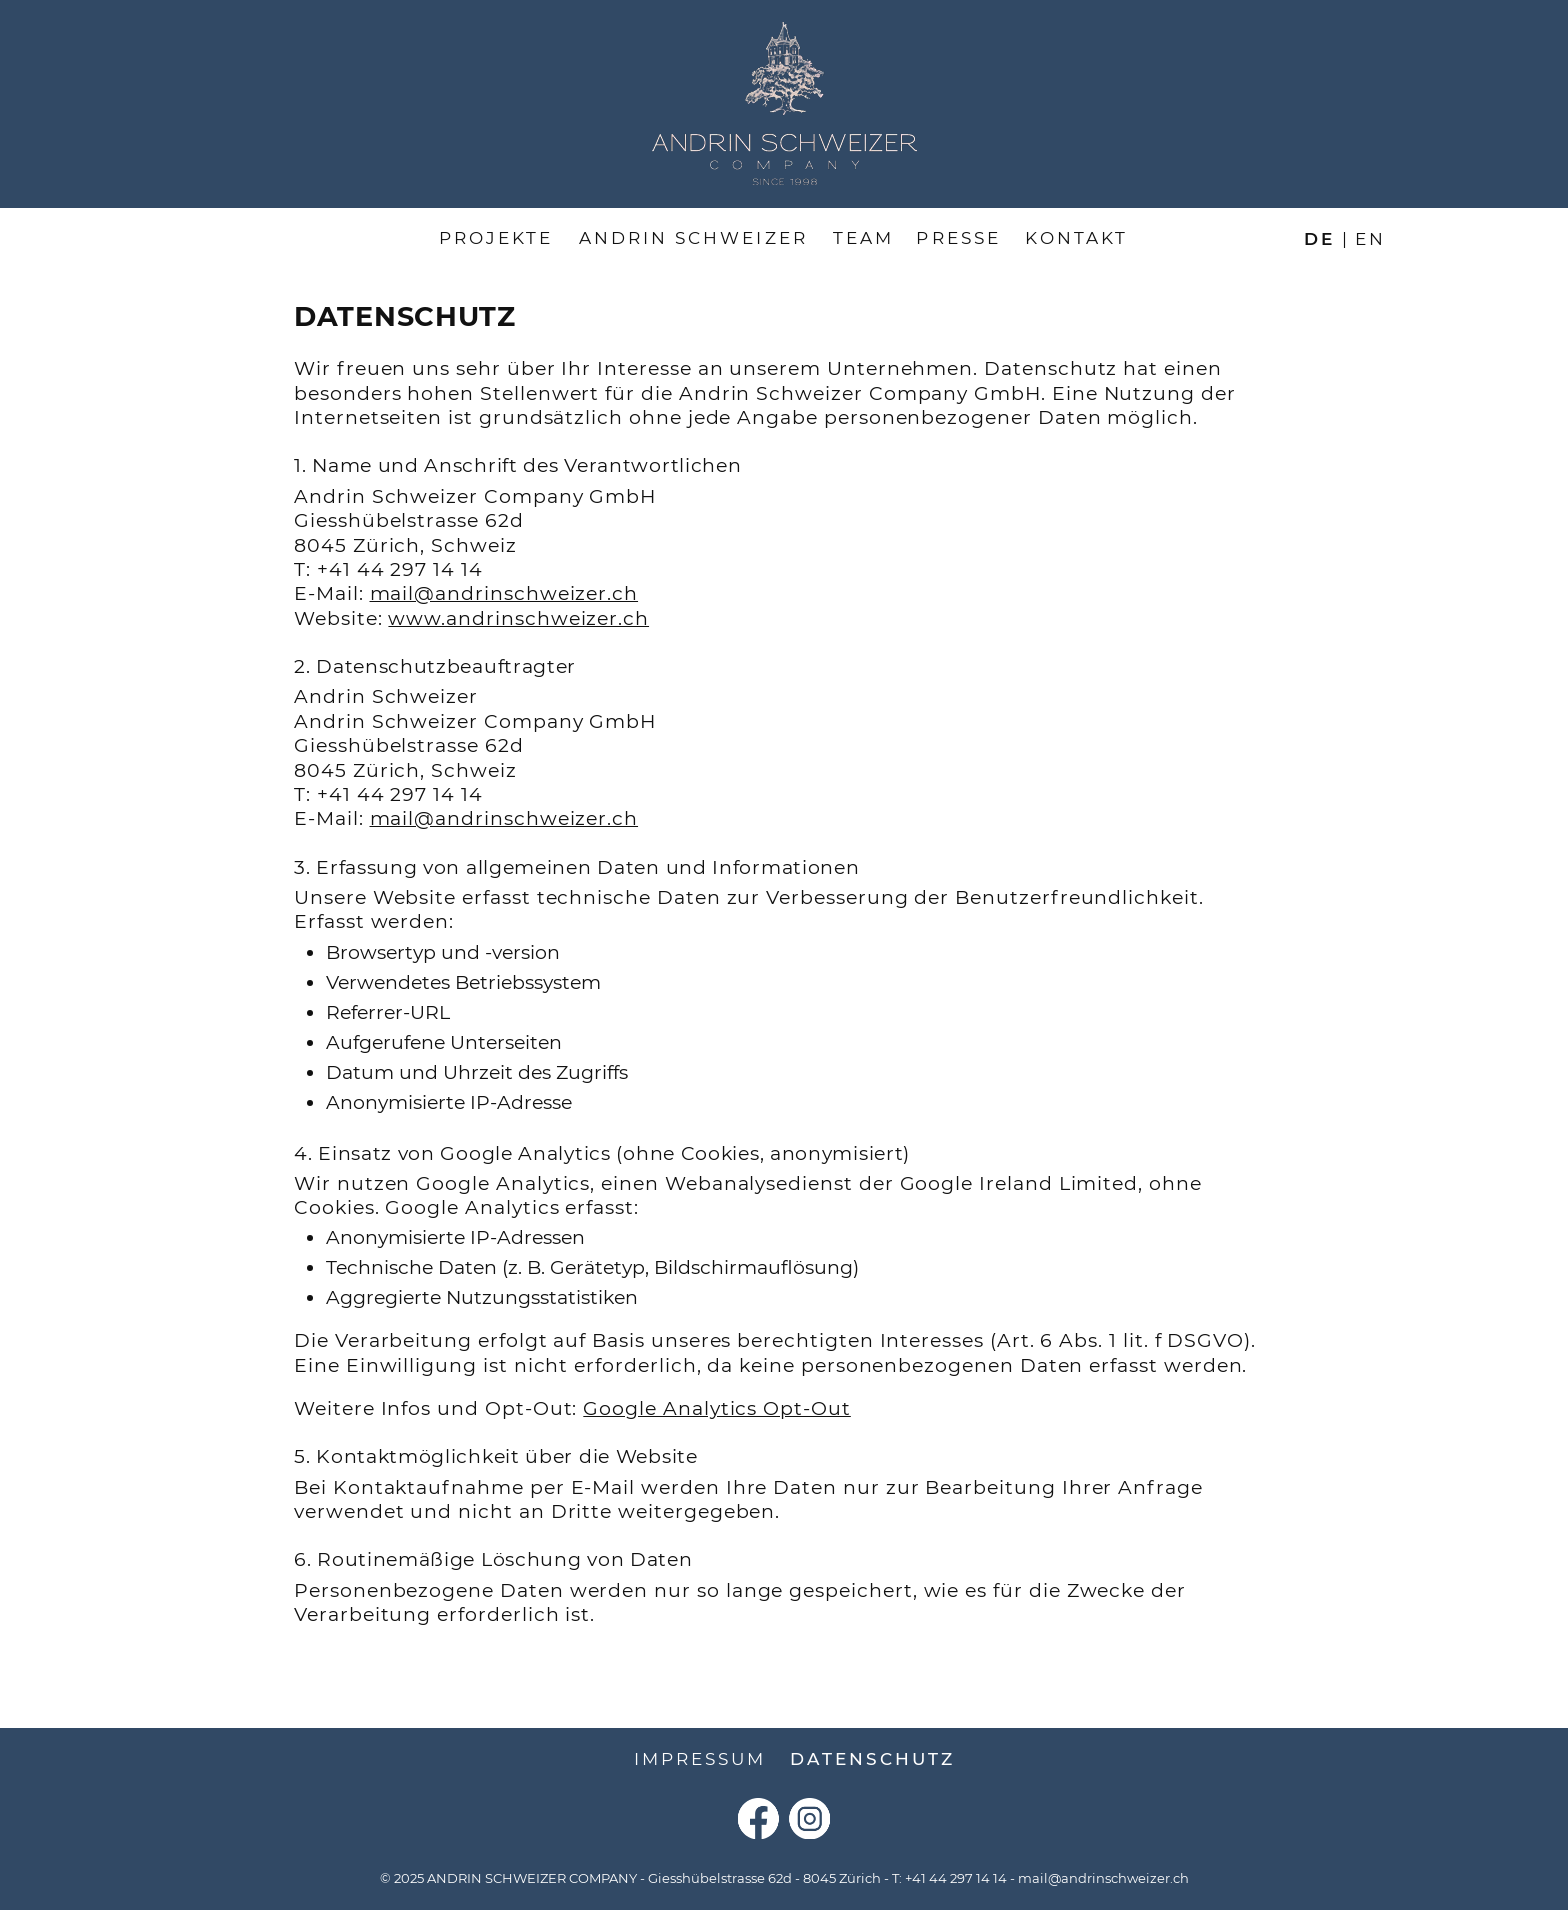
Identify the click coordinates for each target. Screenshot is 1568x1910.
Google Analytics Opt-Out (717, 1408)
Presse (958, 238)
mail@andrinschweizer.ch (504, 593)
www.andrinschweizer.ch (518, 618)
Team (863, 238)
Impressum (700, 1759)
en (1370, 238)
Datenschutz (872, 1759)
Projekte (496, 238)
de (1319, 238)
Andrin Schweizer (693, 238)
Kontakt (1076, 238)
